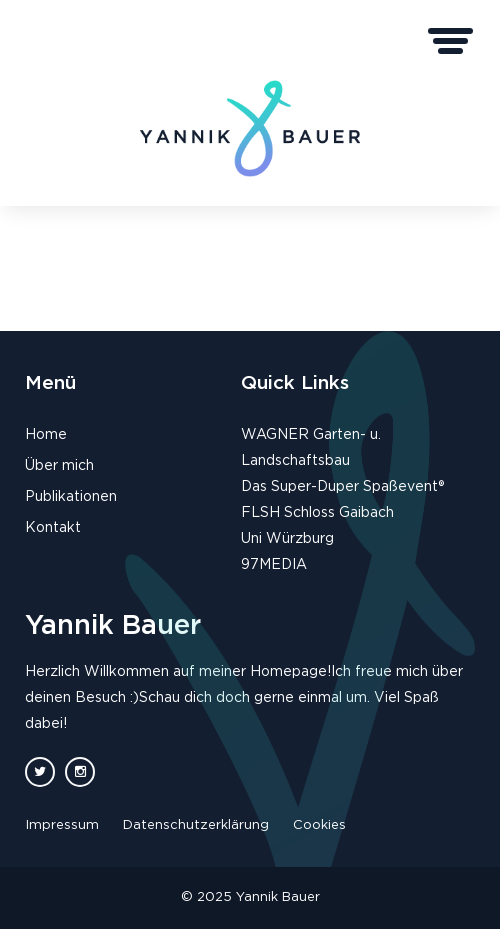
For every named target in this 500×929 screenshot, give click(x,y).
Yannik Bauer (113, 625)
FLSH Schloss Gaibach (317, 513)
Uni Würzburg (287, 539)
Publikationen (71, 497)
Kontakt (53, 528)
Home (46, 435)
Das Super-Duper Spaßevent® (342, 487)
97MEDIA (274, 565)
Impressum (62, 825)
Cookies (319, 825)
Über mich (59, 466)
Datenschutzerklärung (196, 825)
